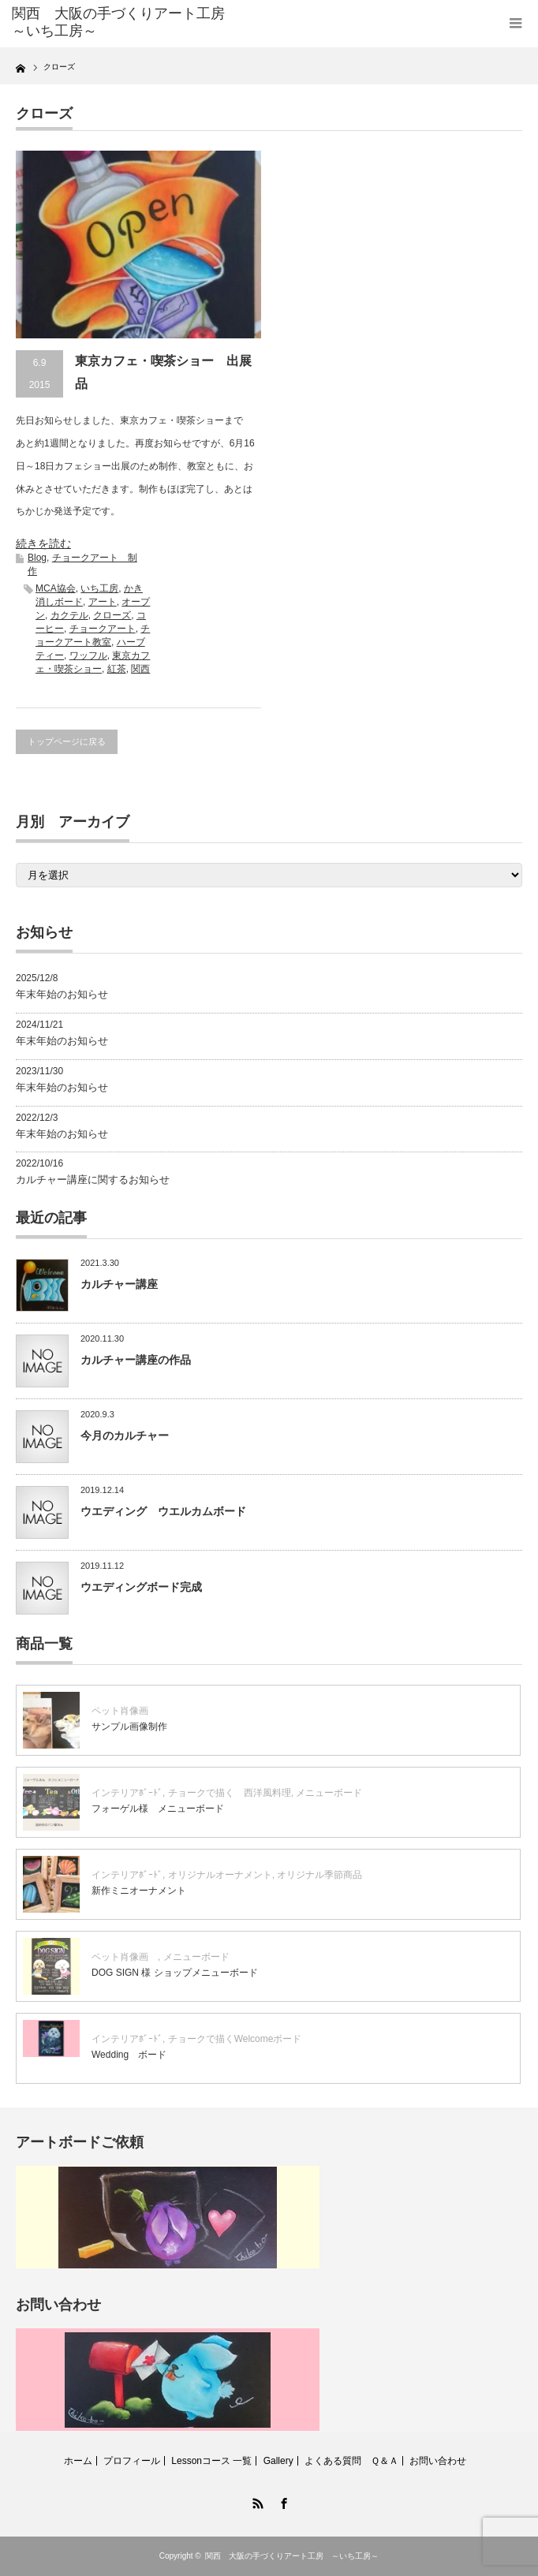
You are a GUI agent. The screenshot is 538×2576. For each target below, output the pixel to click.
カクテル (69, 615)
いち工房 (99, 588)
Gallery (278, 2461)
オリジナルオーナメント (220, 1874)
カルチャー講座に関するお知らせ (93, 1179)
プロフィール (131, 2461)
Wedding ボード (129, 2054)
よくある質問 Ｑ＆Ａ (351, 2461)
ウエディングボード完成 (141, 1587)
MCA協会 (55, 588)
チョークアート (102, 628)
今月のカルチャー (124, 1435)
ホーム (78, 2461)
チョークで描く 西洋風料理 (229, 1792)
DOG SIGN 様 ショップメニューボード (175, 1972)
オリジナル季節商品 (324, 1874)
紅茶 (116, 668)
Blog (37, 557)
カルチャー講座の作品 (135, 1359)
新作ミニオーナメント (139, 1890)
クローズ (112, 615)
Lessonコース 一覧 (211, 2461)
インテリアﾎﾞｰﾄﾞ (127, 1792)
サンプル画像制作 (129, 1726)
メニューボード (329, 1792)
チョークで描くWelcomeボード (235, 2038)
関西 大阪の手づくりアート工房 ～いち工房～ (292, 2556)
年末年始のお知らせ (62, 994)
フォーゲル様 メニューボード (158, 1808)
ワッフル (88, 655)
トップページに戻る (67, 741)
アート (102, 601)
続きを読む (43, 543)
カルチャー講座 (119, 1284)
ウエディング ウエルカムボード (163, 1511)
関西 (140, 668)
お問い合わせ (437, 2461)
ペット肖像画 (125, 1710)
